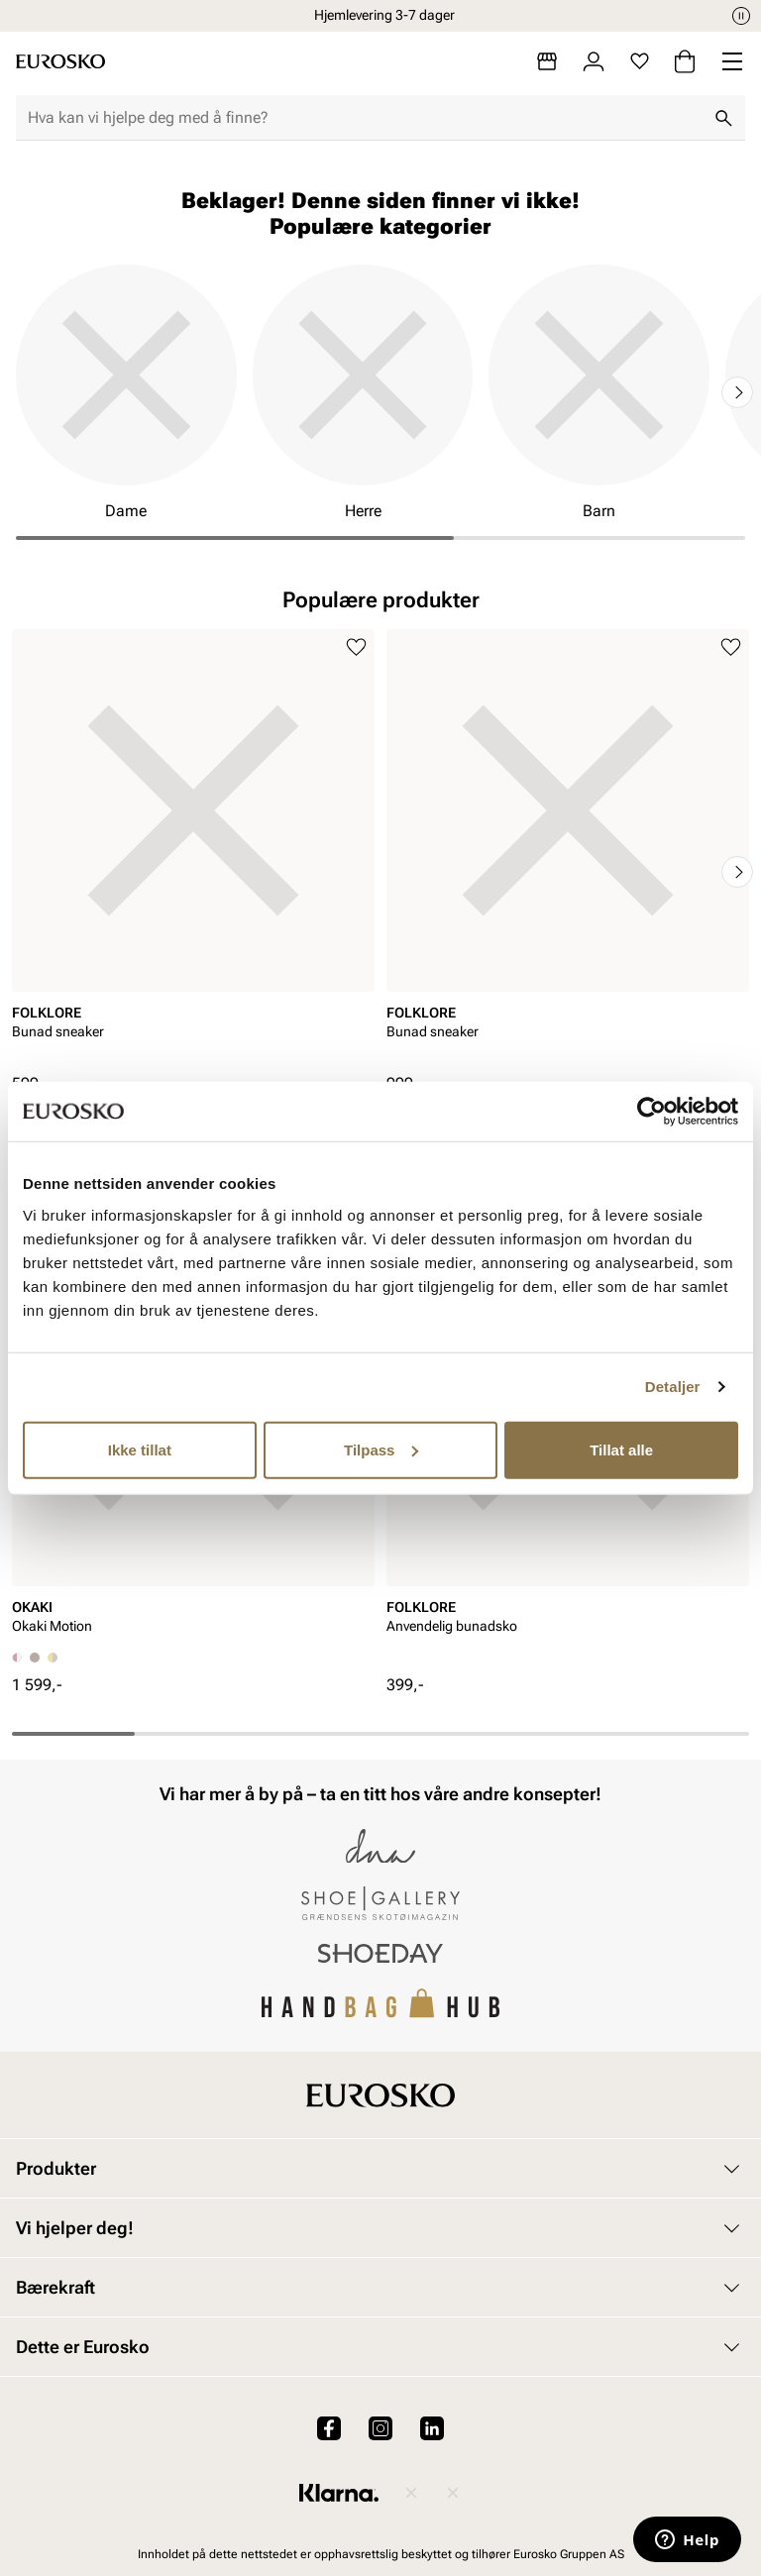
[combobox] (365, 118)
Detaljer (673, 1386)
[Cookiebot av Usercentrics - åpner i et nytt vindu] (651, 1112)
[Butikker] (547, 61)
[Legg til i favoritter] (356, 647)
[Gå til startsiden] (60, 61)
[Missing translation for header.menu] (732, 61)
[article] (193, 851)
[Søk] (723, 118)
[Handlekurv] (684, 61)
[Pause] (741, 16)
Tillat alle (621, 1449)
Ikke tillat (139, 1449)
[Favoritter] (639, 61)
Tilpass (381, 1449)
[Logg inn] (593, 61)
